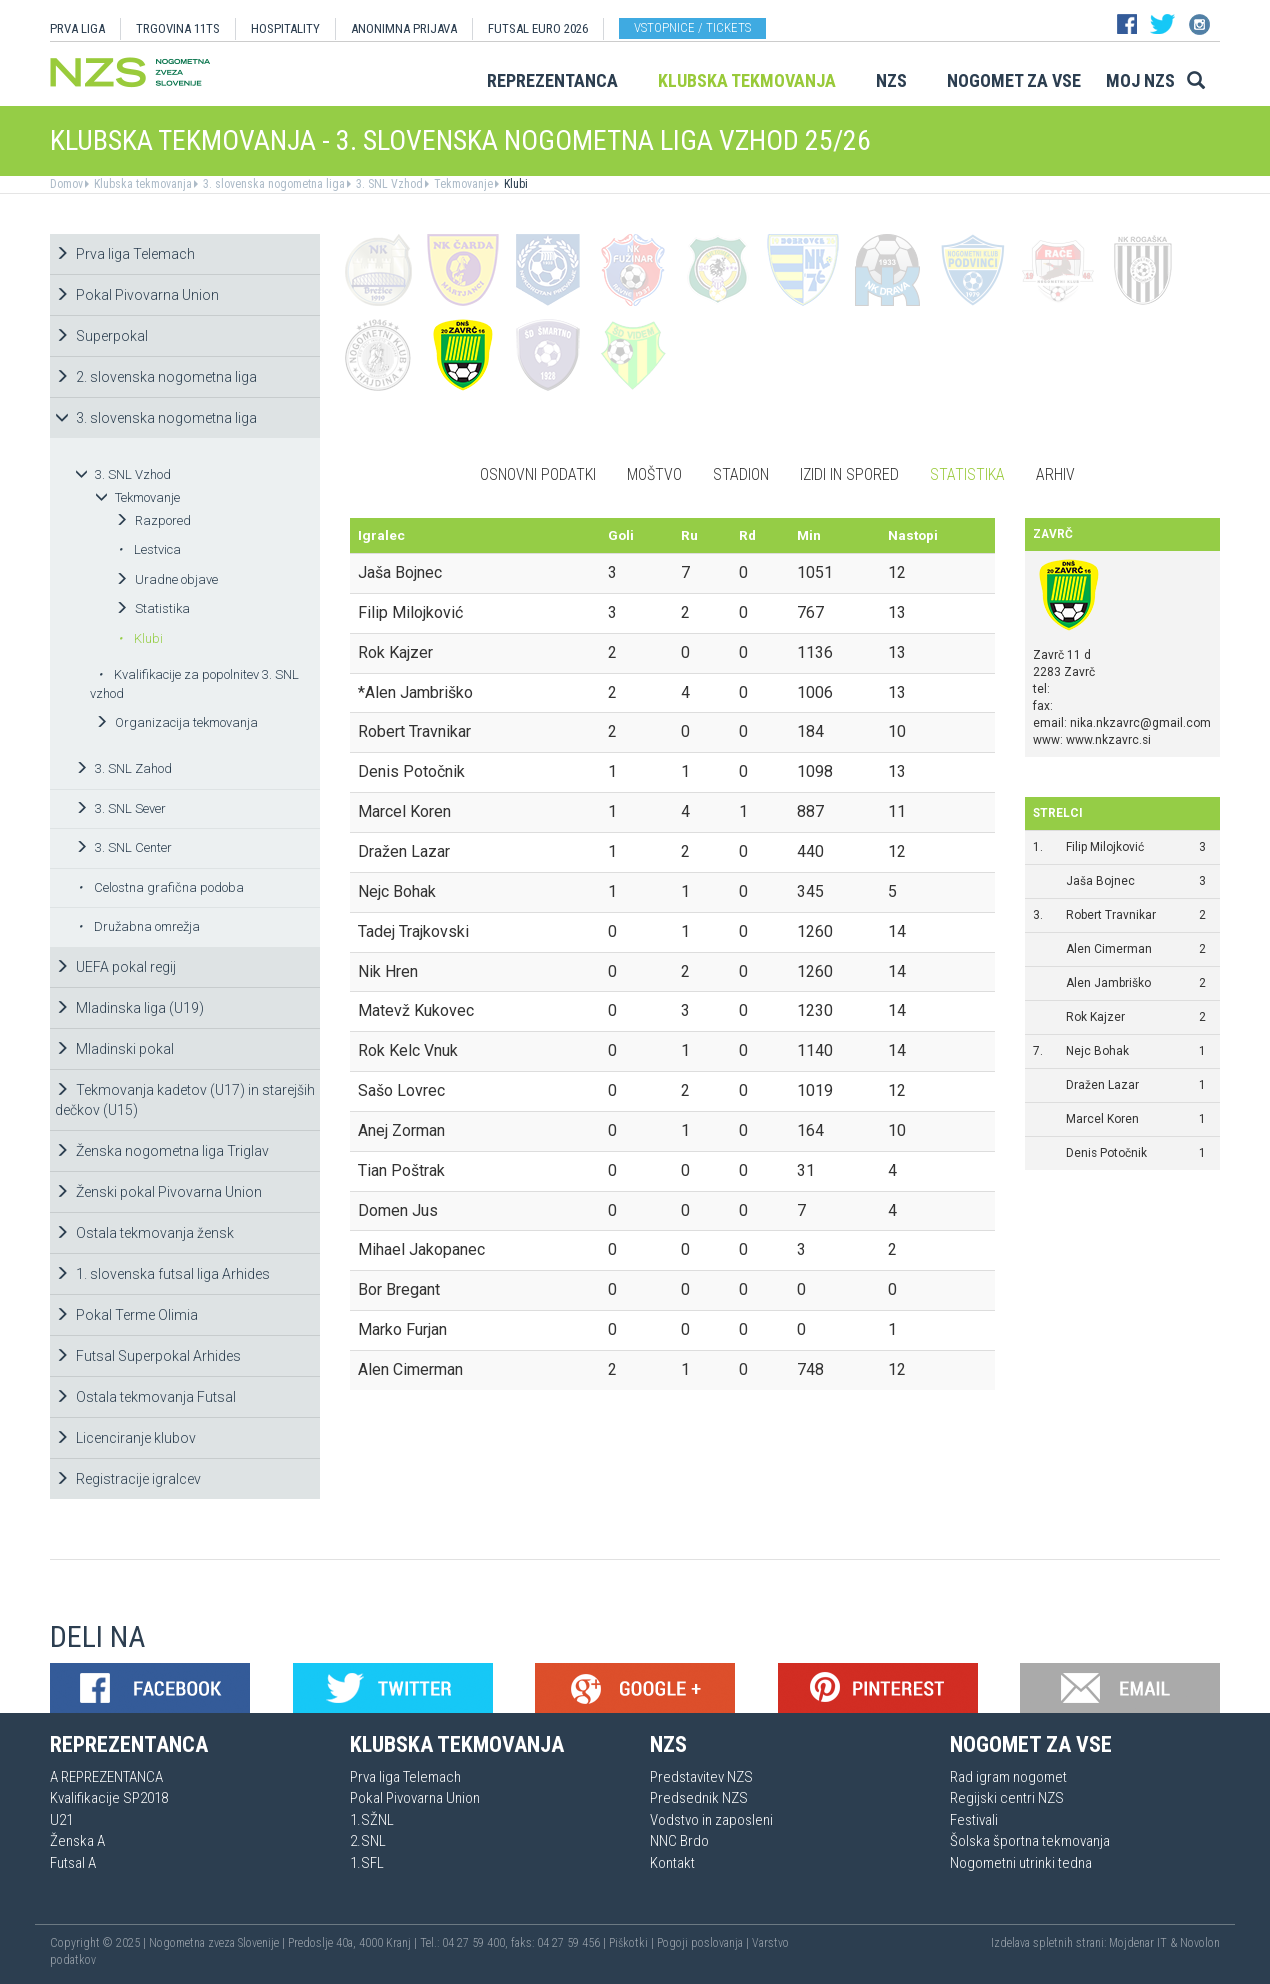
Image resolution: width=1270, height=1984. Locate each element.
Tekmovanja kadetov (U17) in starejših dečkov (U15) (185, 1100)
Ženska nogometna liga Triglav (162, 1151)
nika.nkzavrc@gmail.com (1140, 723)
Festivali (974, 1820)
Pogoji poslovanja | (704, 1943)
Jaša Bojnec (1100, 881)
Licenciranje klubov (125, 1438)
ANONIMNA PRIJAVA (404, 28)
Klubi (514, 184)
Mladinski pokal (114, 1049)
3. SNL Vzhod (388, 184)
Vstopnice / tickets (692, 27)
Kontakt (672, 1863)
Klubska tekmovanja (747, 80)
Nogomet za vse (1014, 80)
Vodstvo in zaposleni (711, 1820)
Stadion (741, 474)
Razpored (153, 520)
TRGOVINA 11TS (178, 28)
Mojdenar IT (1138, 1943)
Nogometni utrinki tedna (1021, 1863)
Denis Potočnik (1106, 1153)
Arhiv (1055, 474)
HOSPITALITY (285, 28)
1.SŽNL (372, 1820)
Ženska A (77, 1841)
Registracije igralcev (128, 1479)
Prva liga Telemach (125, 254)
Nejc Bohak (1097, 1051)
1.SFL (367, 1863)
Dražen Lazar (1102, 1085)
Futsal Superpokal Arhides (148, 1356)
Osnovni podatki (538, 474)
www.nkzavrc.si (1108, 740)
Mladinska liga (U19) (129, 1008)
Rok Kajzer (1095, 1017)
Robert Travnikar (1111, 915)
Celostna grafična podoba (161, 887)
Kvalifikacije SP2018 (109, 1798)
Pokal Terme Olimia (126, 1315)
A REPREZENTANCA (106, 1777)
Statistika (152, 608)
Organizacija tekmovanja (176, 722)
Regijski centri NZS (1007, 1798)
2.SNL (368, 1841)
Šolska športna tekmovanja (1030, 1841)
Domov (66, 184)
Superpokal (101, 336)
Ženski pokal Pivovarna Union (158, 1192)
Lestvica (149, 549)
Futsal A (73, 1863)
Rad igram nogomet (1008, 1777)
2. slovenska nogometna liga (156, 377)
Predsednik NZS (699, 1798)
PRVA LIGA (77, 28)
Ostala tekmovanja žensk (144, 1233)
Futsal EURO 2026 (538, 28)
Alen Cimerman (1109, 949)
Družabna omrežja (139, 926)
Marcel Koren (1102, 1119)
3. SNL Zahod (123, 768)
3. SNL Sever (120, 808)
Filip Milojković (1105, 847)
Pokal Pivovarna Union (137, 295)
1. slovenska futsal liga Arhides (162, 1274)
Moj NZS (1140, 80)
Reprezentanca (552, 80)
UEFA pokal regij (115, 967)
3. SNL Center (123, 847)
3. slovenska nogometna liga (272, 184)
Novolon (1200, 1943)
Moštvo (654, 474)
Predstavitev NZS (701, 1777)
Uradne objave (166, 579)
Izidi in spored (849, 474)
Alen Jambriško (1108, 983)
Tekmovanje (462, 184)
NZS (891, 80)
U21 (61, 1820)
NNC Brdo (679, 1841)
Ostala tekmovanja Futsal (145, 1397)
